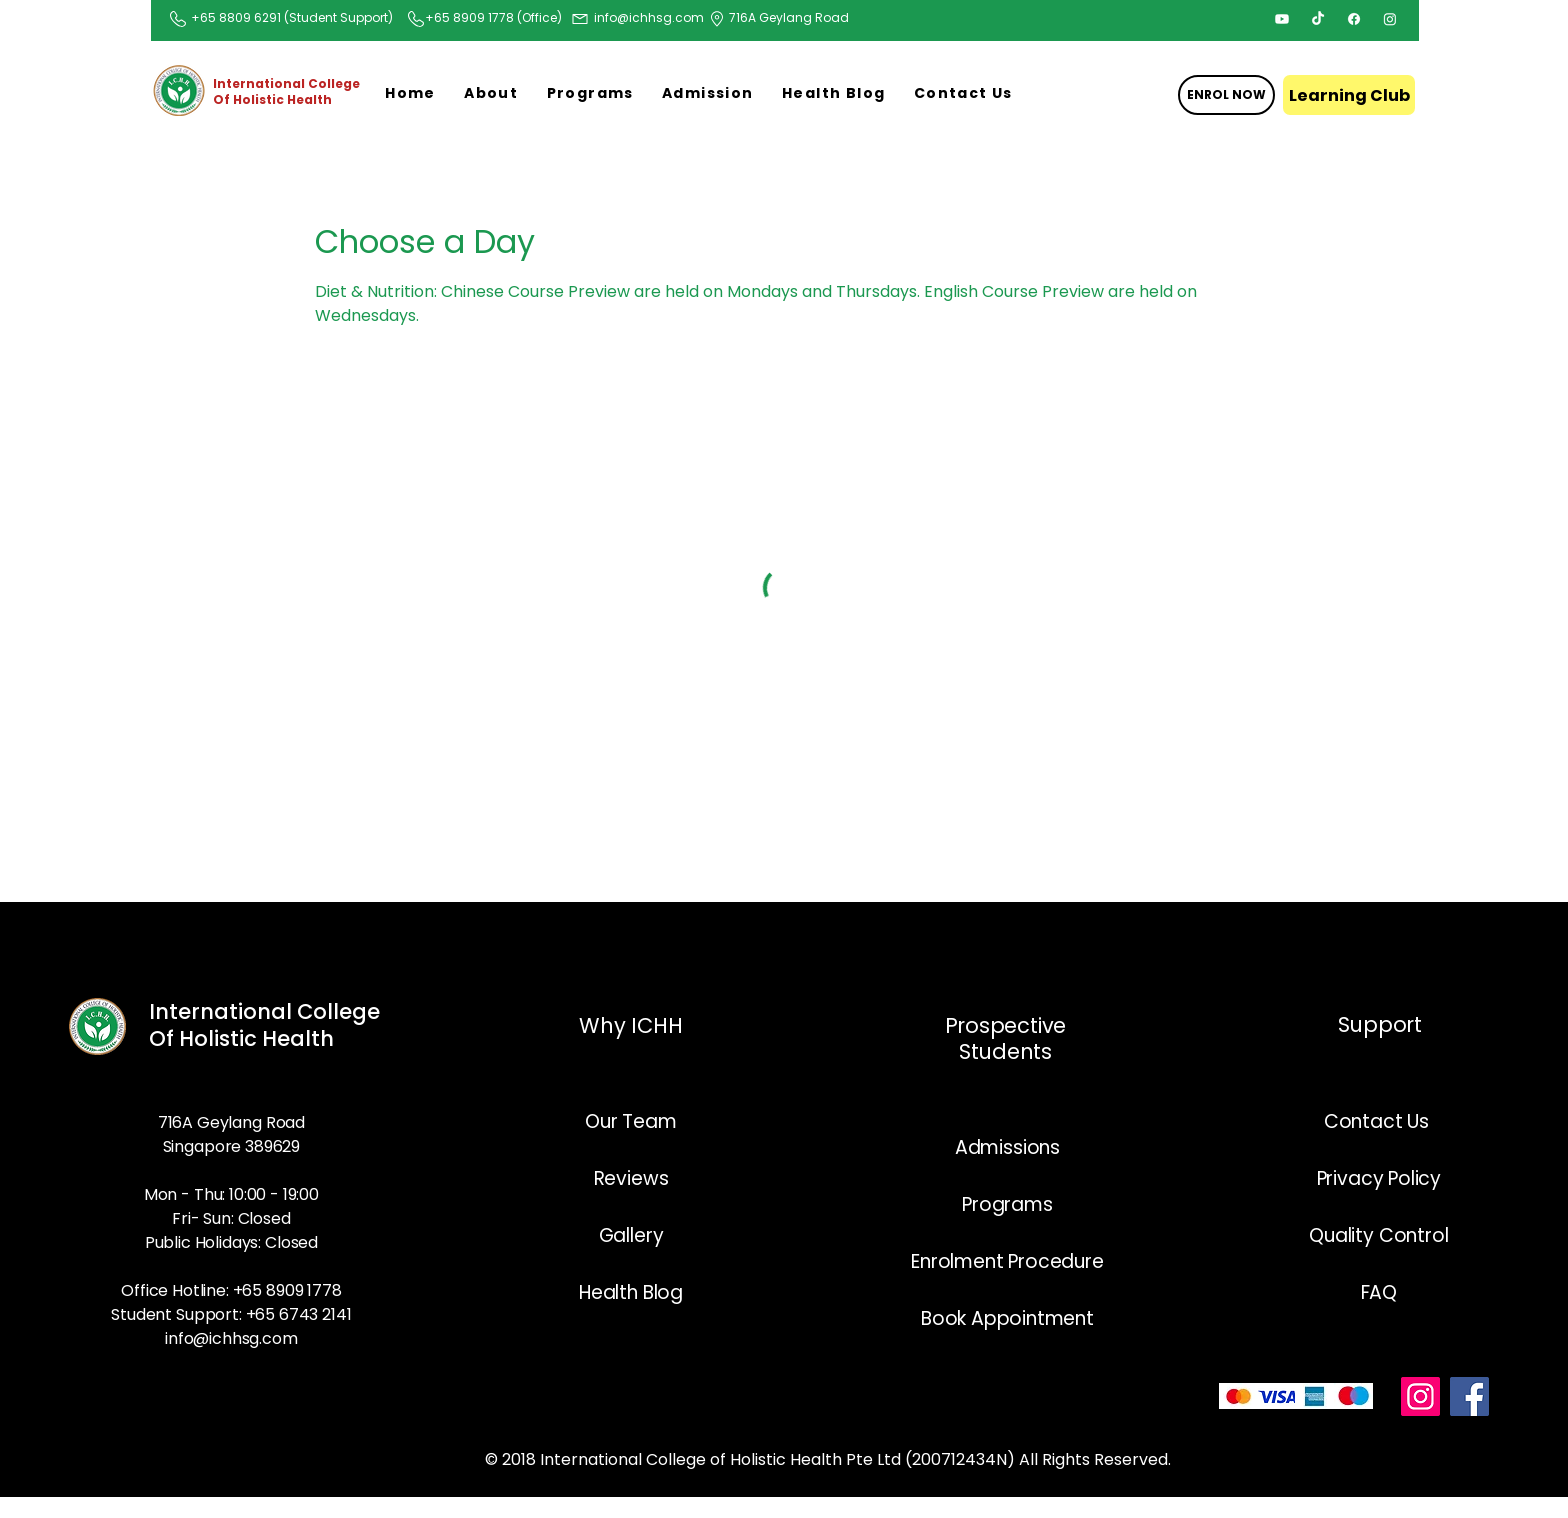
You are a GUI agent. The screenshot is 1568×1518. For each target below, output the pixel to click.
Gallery (631, 1235)
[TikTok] (1318, 19)
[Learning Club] (1349, 95)
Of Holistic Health (244, 1038)
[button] (491, 94)
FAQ (1379, 1292)
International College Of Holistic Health (286, 91)
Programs (1007, 1204)
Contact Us (1379, 1121)
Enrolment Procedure (1007, 1261)
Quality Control (1378, 1235)
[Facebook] (1354, 19)
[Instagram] (1390, 19)
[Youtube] (1282, 19)
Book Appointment (1007, 1318)
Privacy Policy (1379, 1178)
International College (264, 1011)
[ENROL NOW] (1226, 95)
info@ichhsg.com (649, 17)
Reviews (631, 1178)
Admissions (1007, 1147)
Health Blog (631, 1292)
